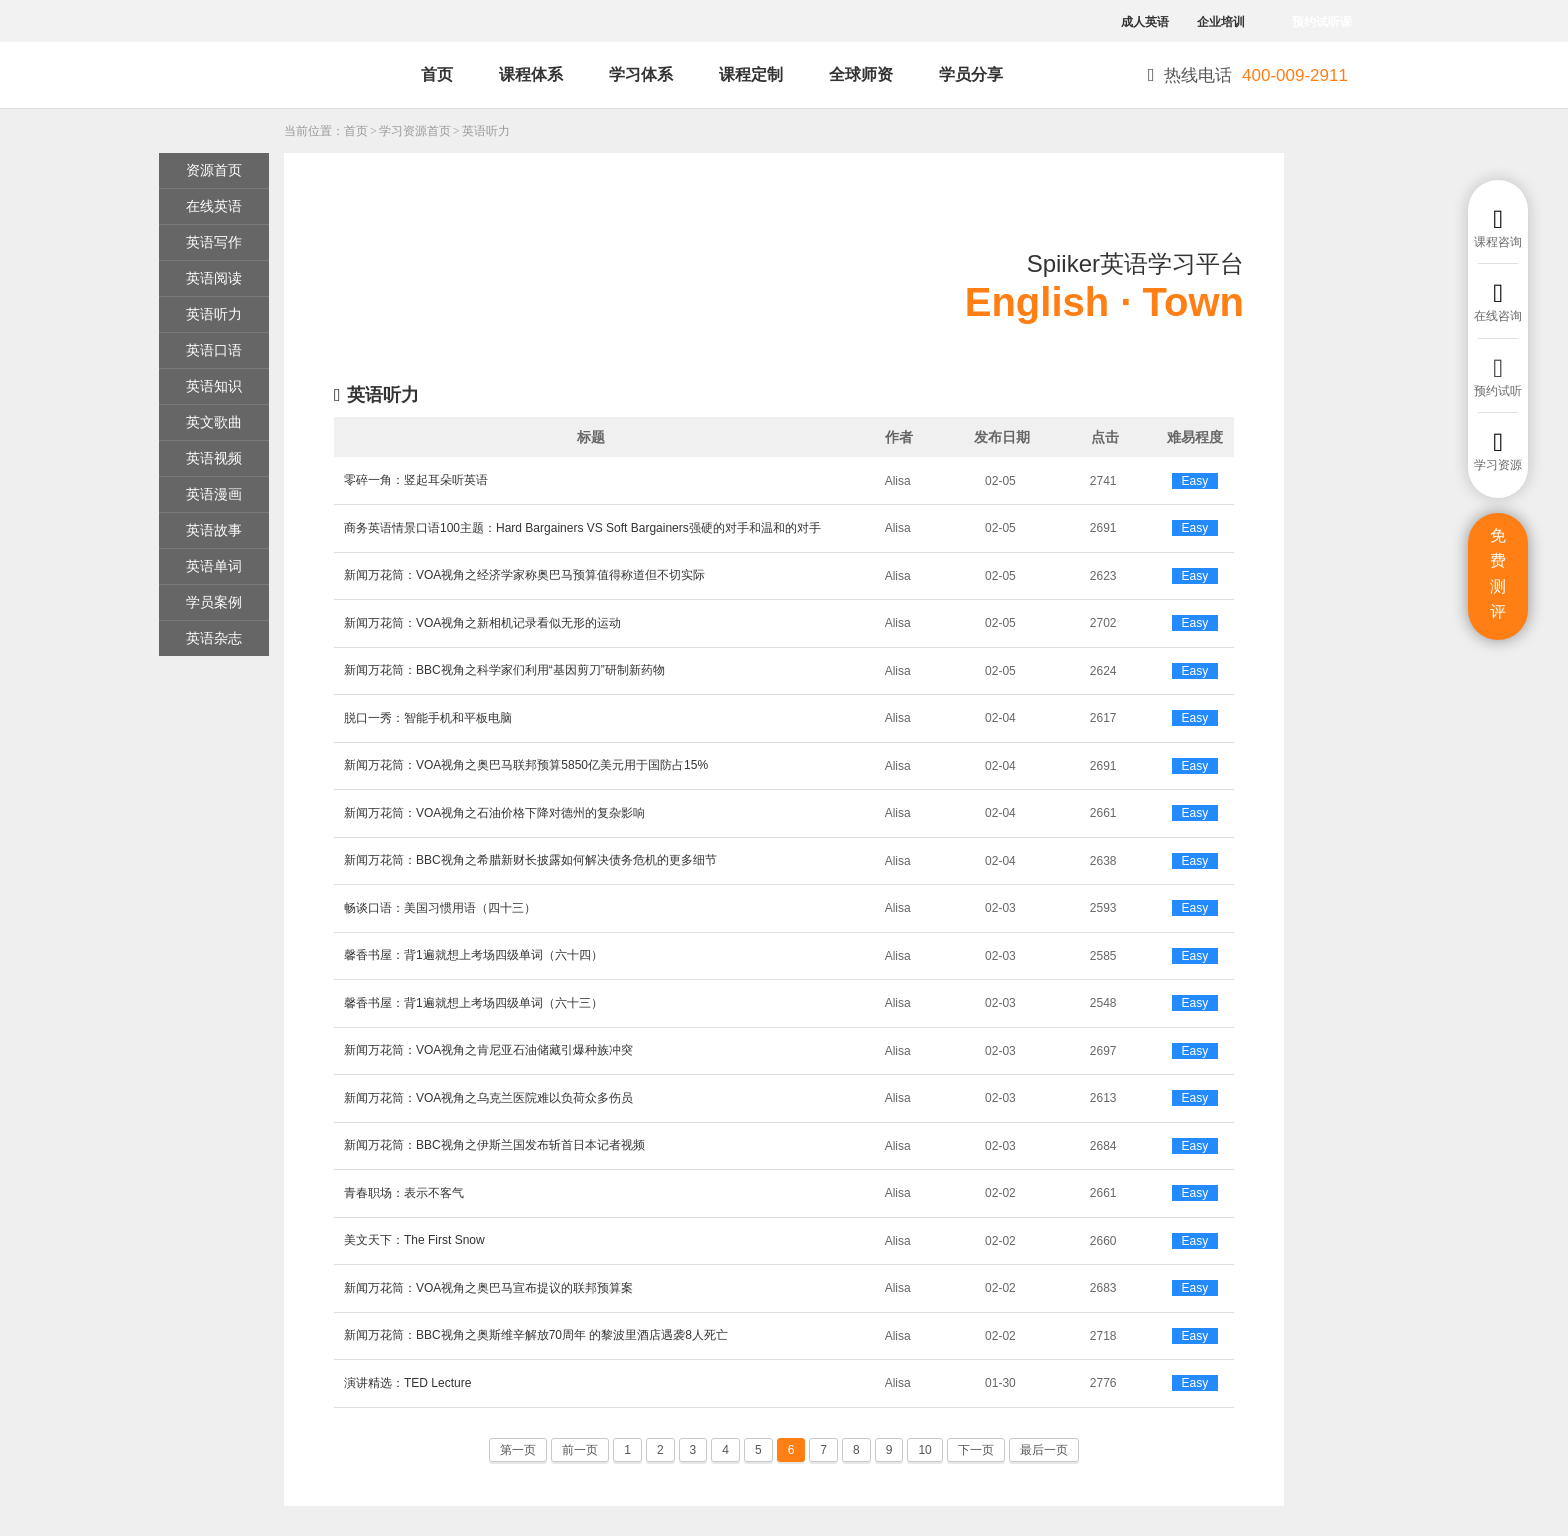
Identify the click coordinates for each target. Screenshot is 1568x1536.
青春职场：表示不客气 (404, 1193)
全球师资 (861, 74)
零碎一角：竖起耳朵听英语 (416, 480)
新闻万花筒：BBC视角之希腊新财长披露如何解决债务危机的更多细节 (530, 860)
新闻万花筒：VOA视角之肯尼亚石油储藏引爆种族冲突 (488, 1050)
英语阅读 (214, 278)
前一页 (580, 1450)
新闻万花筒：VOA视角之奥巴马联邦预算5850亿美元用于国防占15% (526, 765)
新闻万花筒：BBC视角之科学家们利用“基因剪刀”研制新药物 (504, 670)
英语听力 (486, 131)
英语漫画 (214, 494)
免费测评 (1498, 574)
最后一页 (1044, 1450)
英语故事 (214, 530)
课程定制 (751, 74)
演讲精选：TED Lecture (407, 1383)
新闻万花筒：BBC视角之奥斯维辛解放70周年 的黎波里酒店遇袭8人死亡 (536, 1335)
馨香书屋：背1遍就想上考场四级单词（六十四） (473, 955)
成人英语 (1145, 22)
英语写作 (214, 242)
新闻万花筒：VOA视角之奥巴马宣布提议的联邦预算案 (488, 1288)
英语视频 (214, 458)
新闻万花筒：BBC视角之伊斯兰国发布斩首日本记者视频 (494, 1145)
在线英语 (214, 206)
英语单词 (214, 566)
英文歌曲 (214, 422)
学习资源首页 (415, 131)
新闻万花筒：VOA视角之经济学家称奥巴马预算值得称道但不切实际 (524, 575)
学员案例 (214, 602)
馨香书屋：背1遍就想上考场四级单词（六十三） (473, 1003)
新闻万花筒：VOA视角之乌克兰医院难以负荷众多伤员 (488, 1098)
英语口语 (214, 350)
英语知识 (214, 386)
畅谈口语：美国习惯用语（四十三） (440, 908)
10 (924, 1450)
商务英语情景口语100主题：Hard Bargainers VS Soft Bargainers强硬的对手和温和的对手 (582, 528)
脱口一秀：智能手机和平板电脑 (428, 718)
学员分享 (971, 74)
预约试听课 (1322, 22)
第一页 (518, 1450)
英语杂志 (214, 638)
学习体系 (641, 74)
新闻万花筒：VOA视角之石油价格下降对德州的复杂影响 (494, 813)
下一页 (976, 1450)
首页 (437, 74)
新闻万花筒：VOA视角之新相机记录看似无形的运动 (482, 623)
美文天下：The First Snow (414, 1240)
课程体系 (531, 74)
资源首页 (214, 170)
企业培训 (1221, 22)
